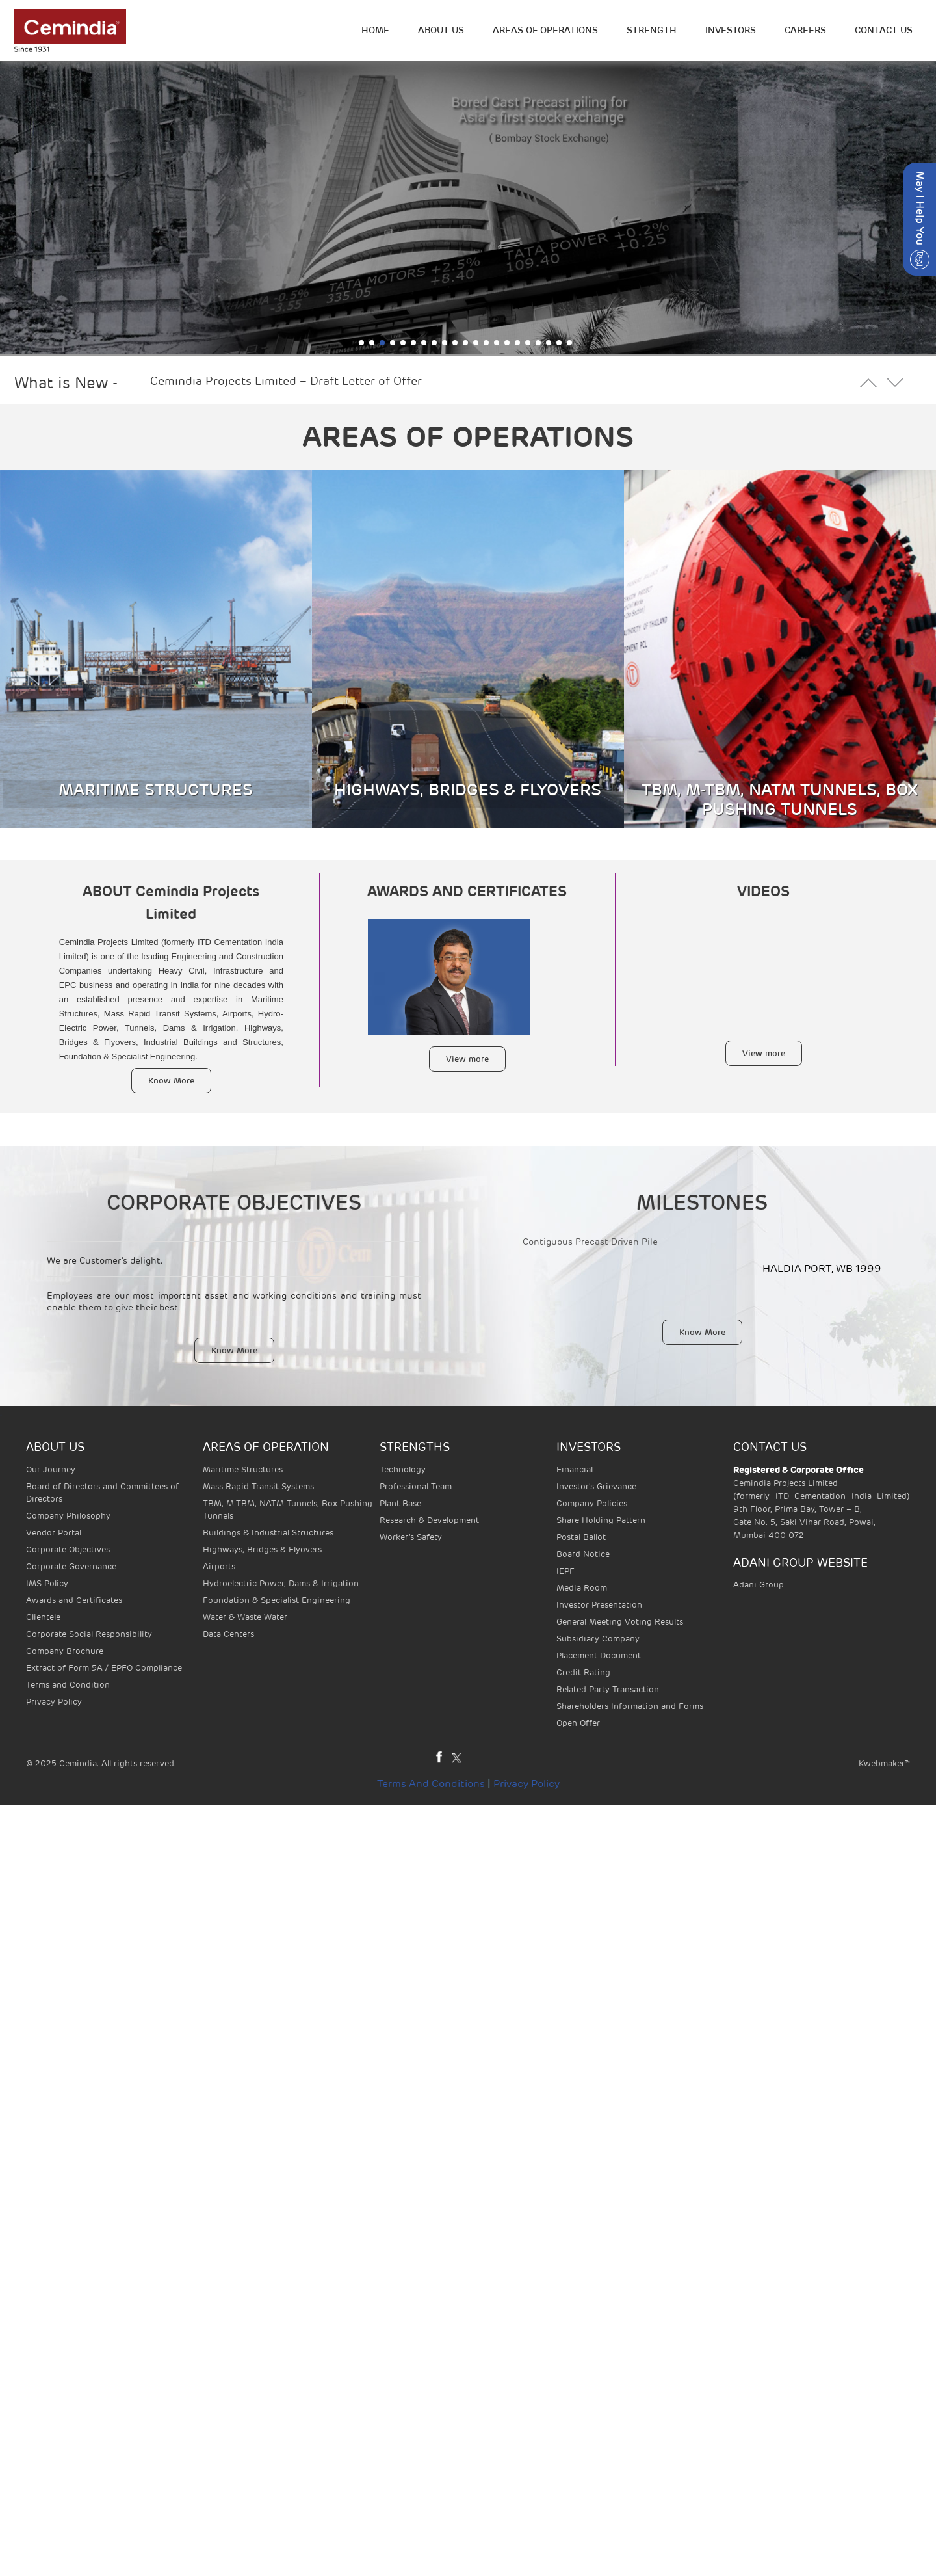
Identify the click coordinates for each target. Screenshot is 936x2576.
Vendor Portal (53, 1532)
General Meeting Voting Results (619, 1621)
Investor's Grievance (596, 1486)
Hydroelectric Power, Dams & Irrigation (281, 1583)
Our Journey (50, 1469)
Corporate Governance (71, 1566)
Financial (574, 1469)
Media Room (581, 1587)
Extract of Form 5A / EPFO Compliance (104, 1667)
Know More (171, 1080)
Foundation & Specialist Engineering (276, 1600)
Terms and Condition (68, 1684)
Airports (219, 1566)
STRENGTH (652, 30)
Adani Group (758, 1584)
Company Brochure (64, 1650)
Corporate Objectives (68, 1549)
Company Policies (591, 1503)
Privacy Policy (54, 1701)
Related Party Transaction (607, 1689)
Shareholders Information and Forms (629, 1706)
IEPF (565, 1570)
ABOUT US (441, 30)
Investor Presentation (599, 1604)
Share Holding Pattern (600, 1520)
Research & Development (429, 1520)
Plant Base (400, 1503)
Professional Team (416, 1486)
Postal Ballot (581, 1537)
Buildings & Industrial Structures (268, 1532)
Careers (805, 30)
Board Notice (583, 1554)
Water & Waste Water (245, 1617)
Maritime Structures (243, 1469)
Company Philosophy (68, 1515)
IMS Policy (47, 1583)
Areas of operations (545, 30)
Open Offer (578, 1723)
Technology (403, 1469)
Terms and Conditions (431, 1783)
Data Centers (228, 1634)
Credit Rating (583, 1672)
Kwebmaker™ (884, 1763)
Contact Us (884, 30)
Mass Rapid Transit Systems (258, 1486)
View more (467, 1059)
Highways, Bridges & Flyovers (262, 1549)
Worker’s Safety (411, 1537)
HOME (375, 30)
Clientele (43, 1617)
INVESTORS (730, 30)
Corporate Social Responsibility (89, 1634)
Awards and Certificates (74, 1600)
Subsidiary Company (598, 1638)
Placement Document (598, 1655)
